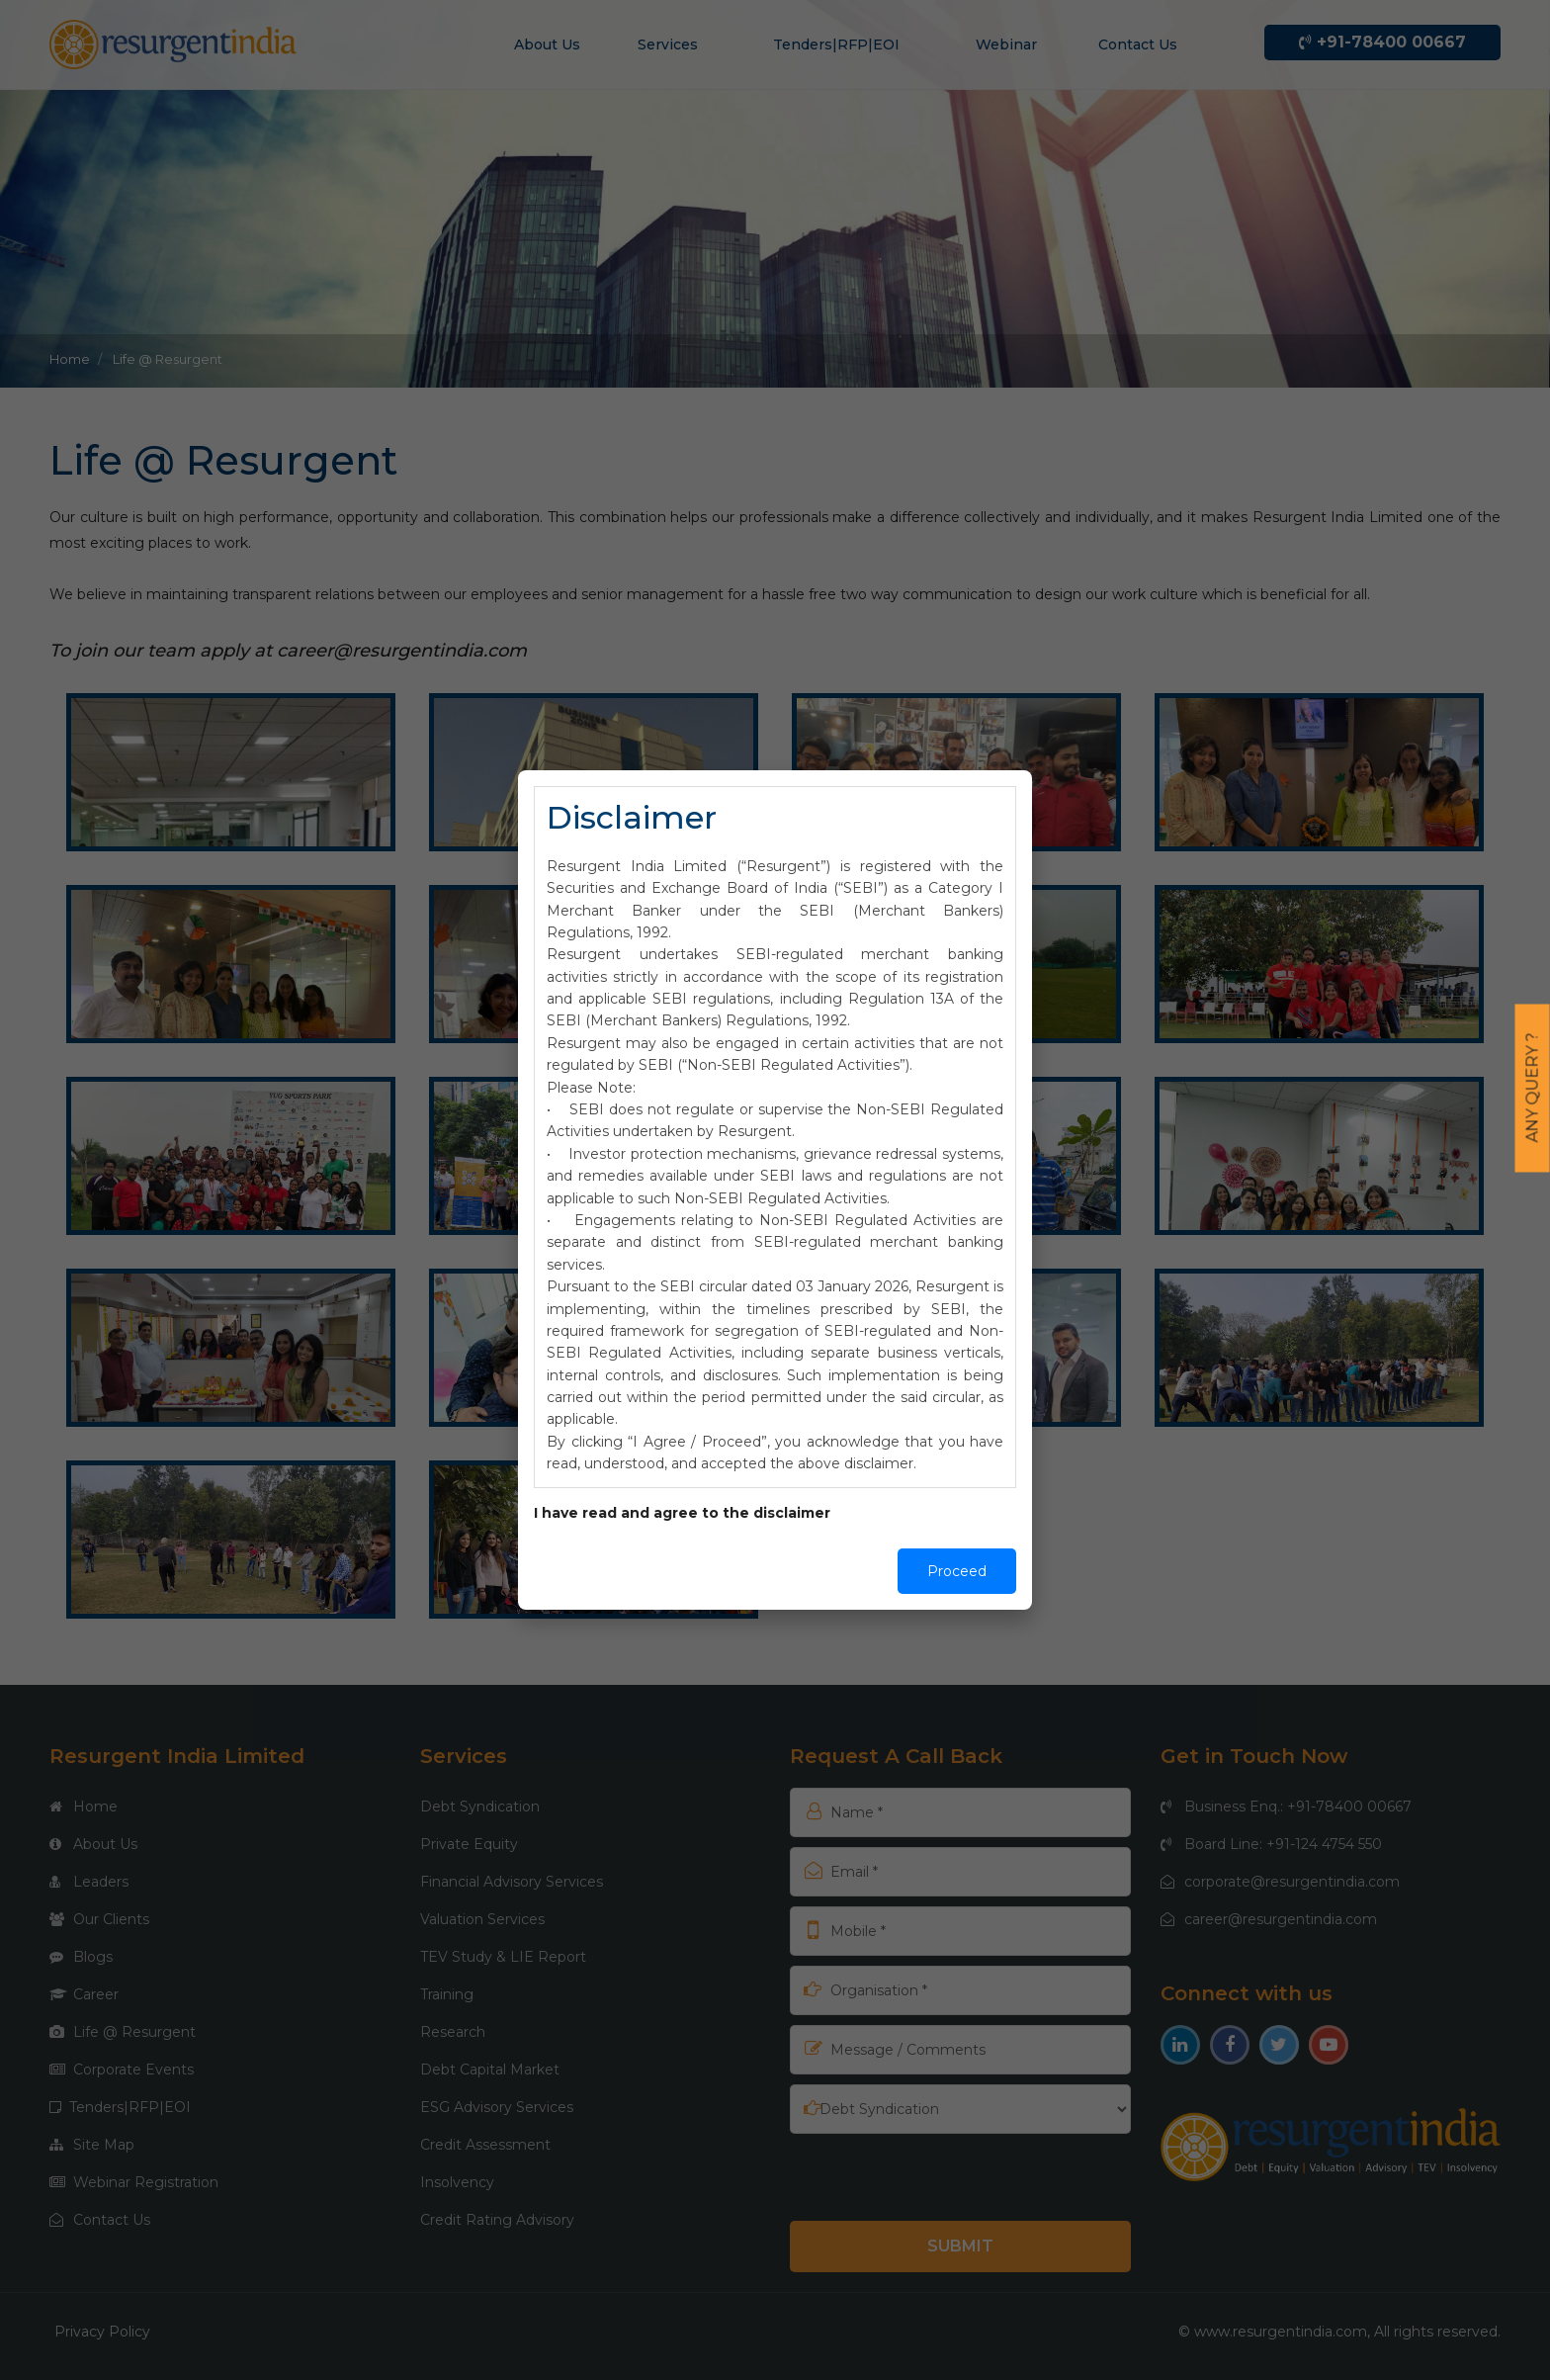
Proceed (957, 1571)
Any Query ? (1532, 1088)
